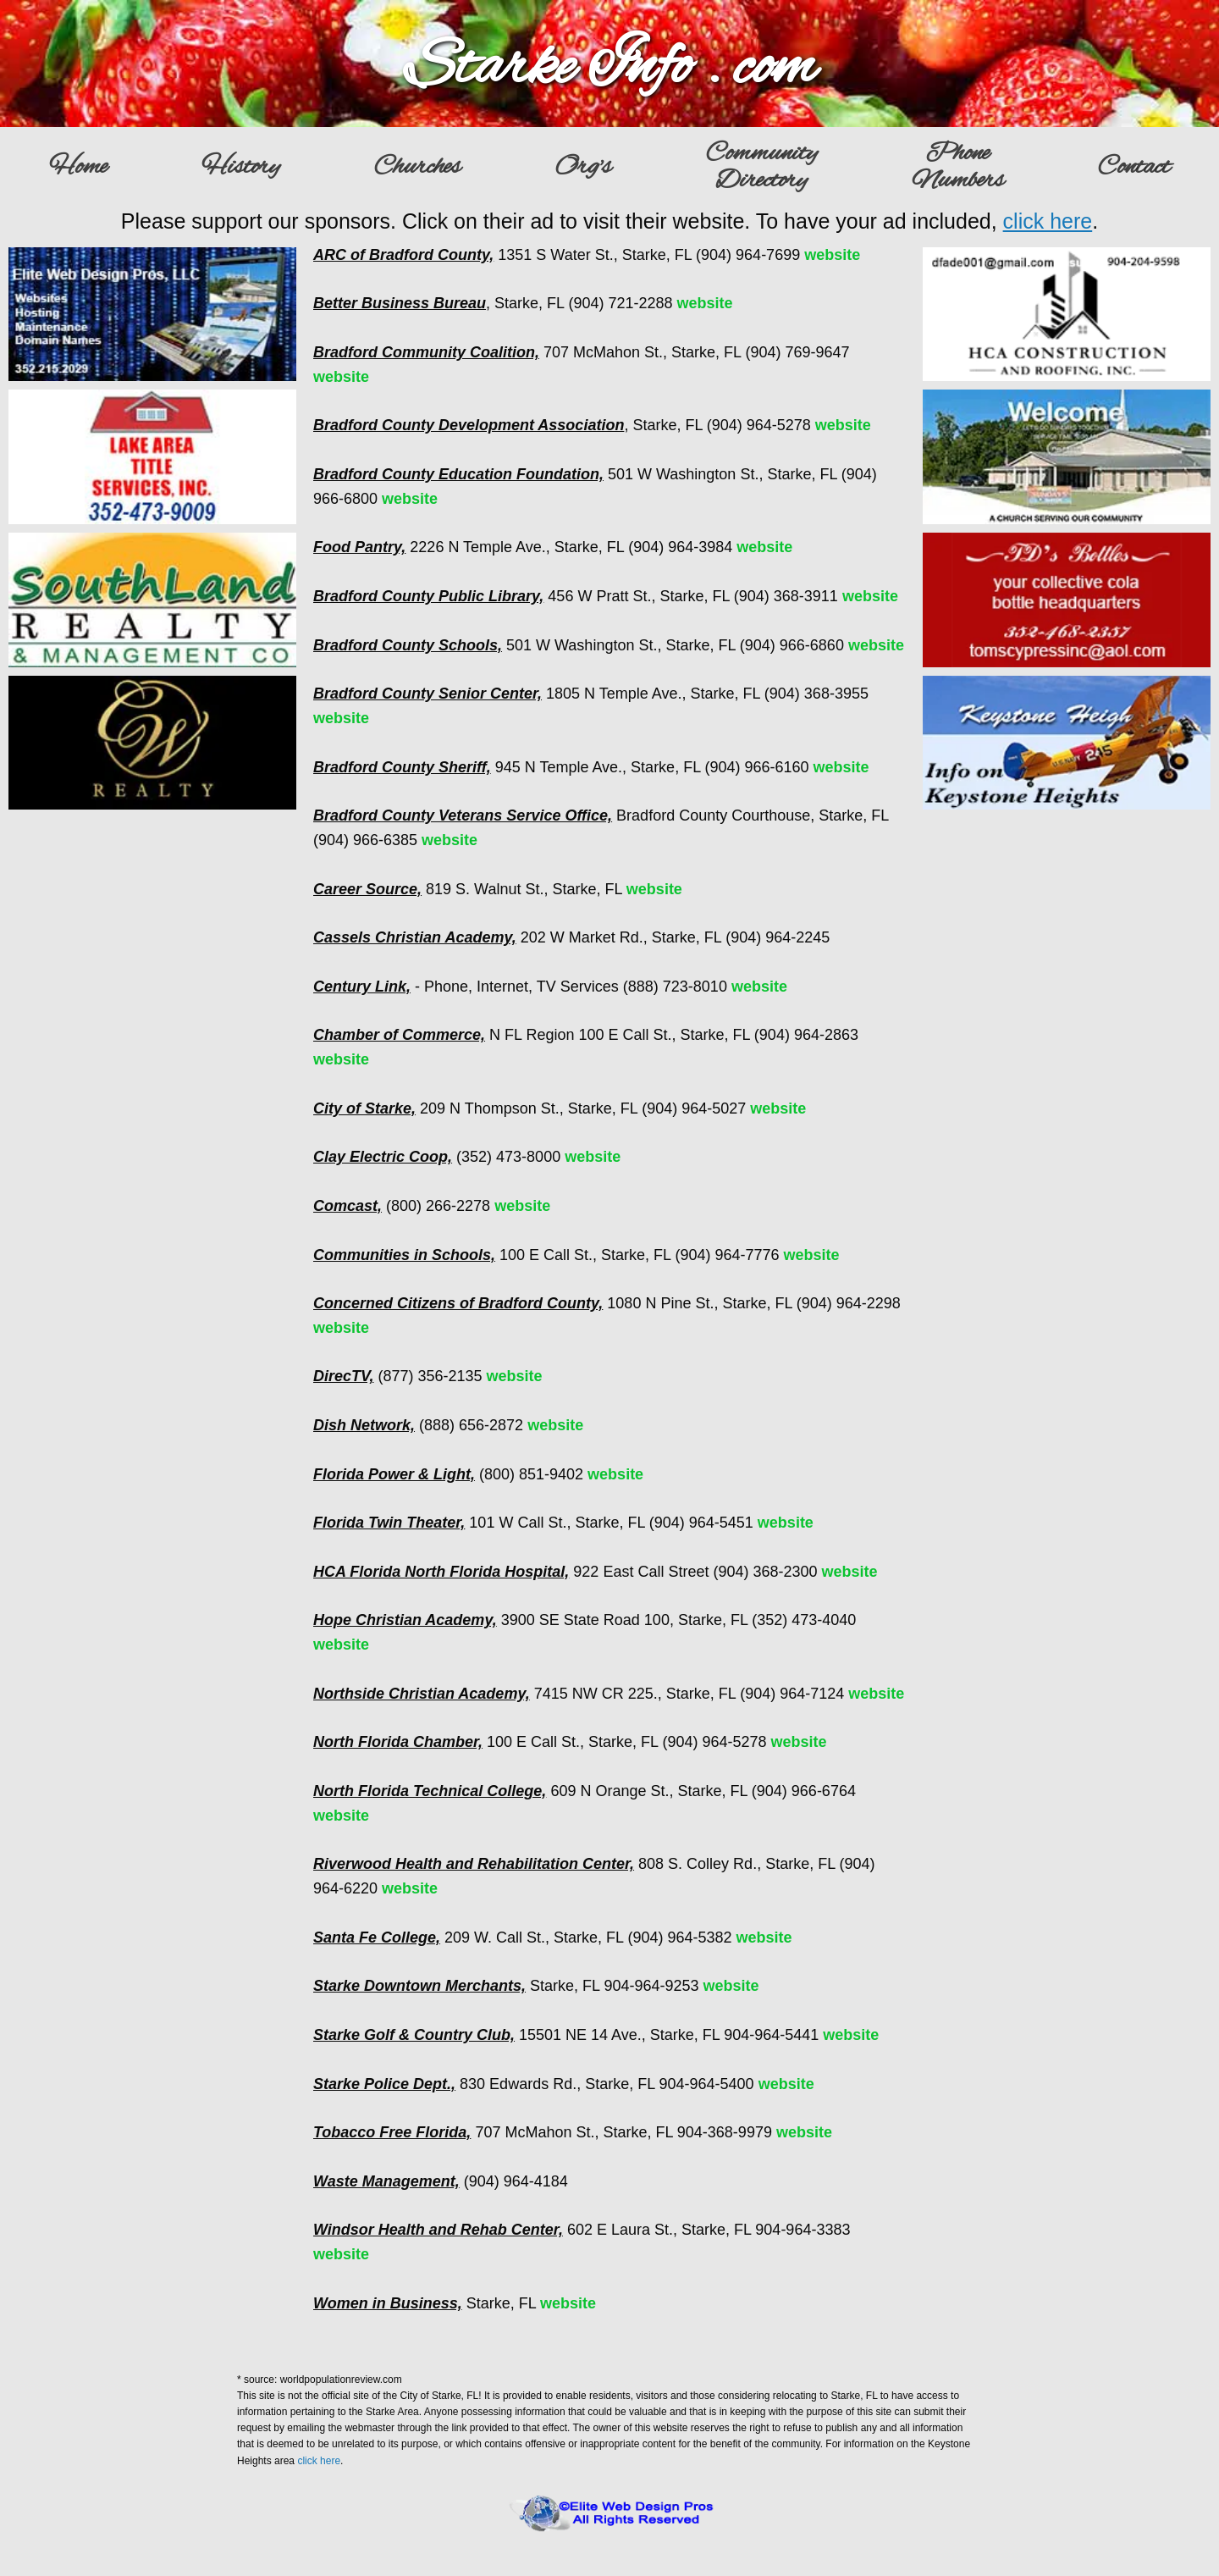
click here (1048, 221)
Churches (417, 168)
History (240, 168)
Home (78, 168)
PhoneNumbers (958, 167)
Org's (583, 168)
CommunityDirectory (761, 167)
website (832, 254)
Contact (1134, 168)
